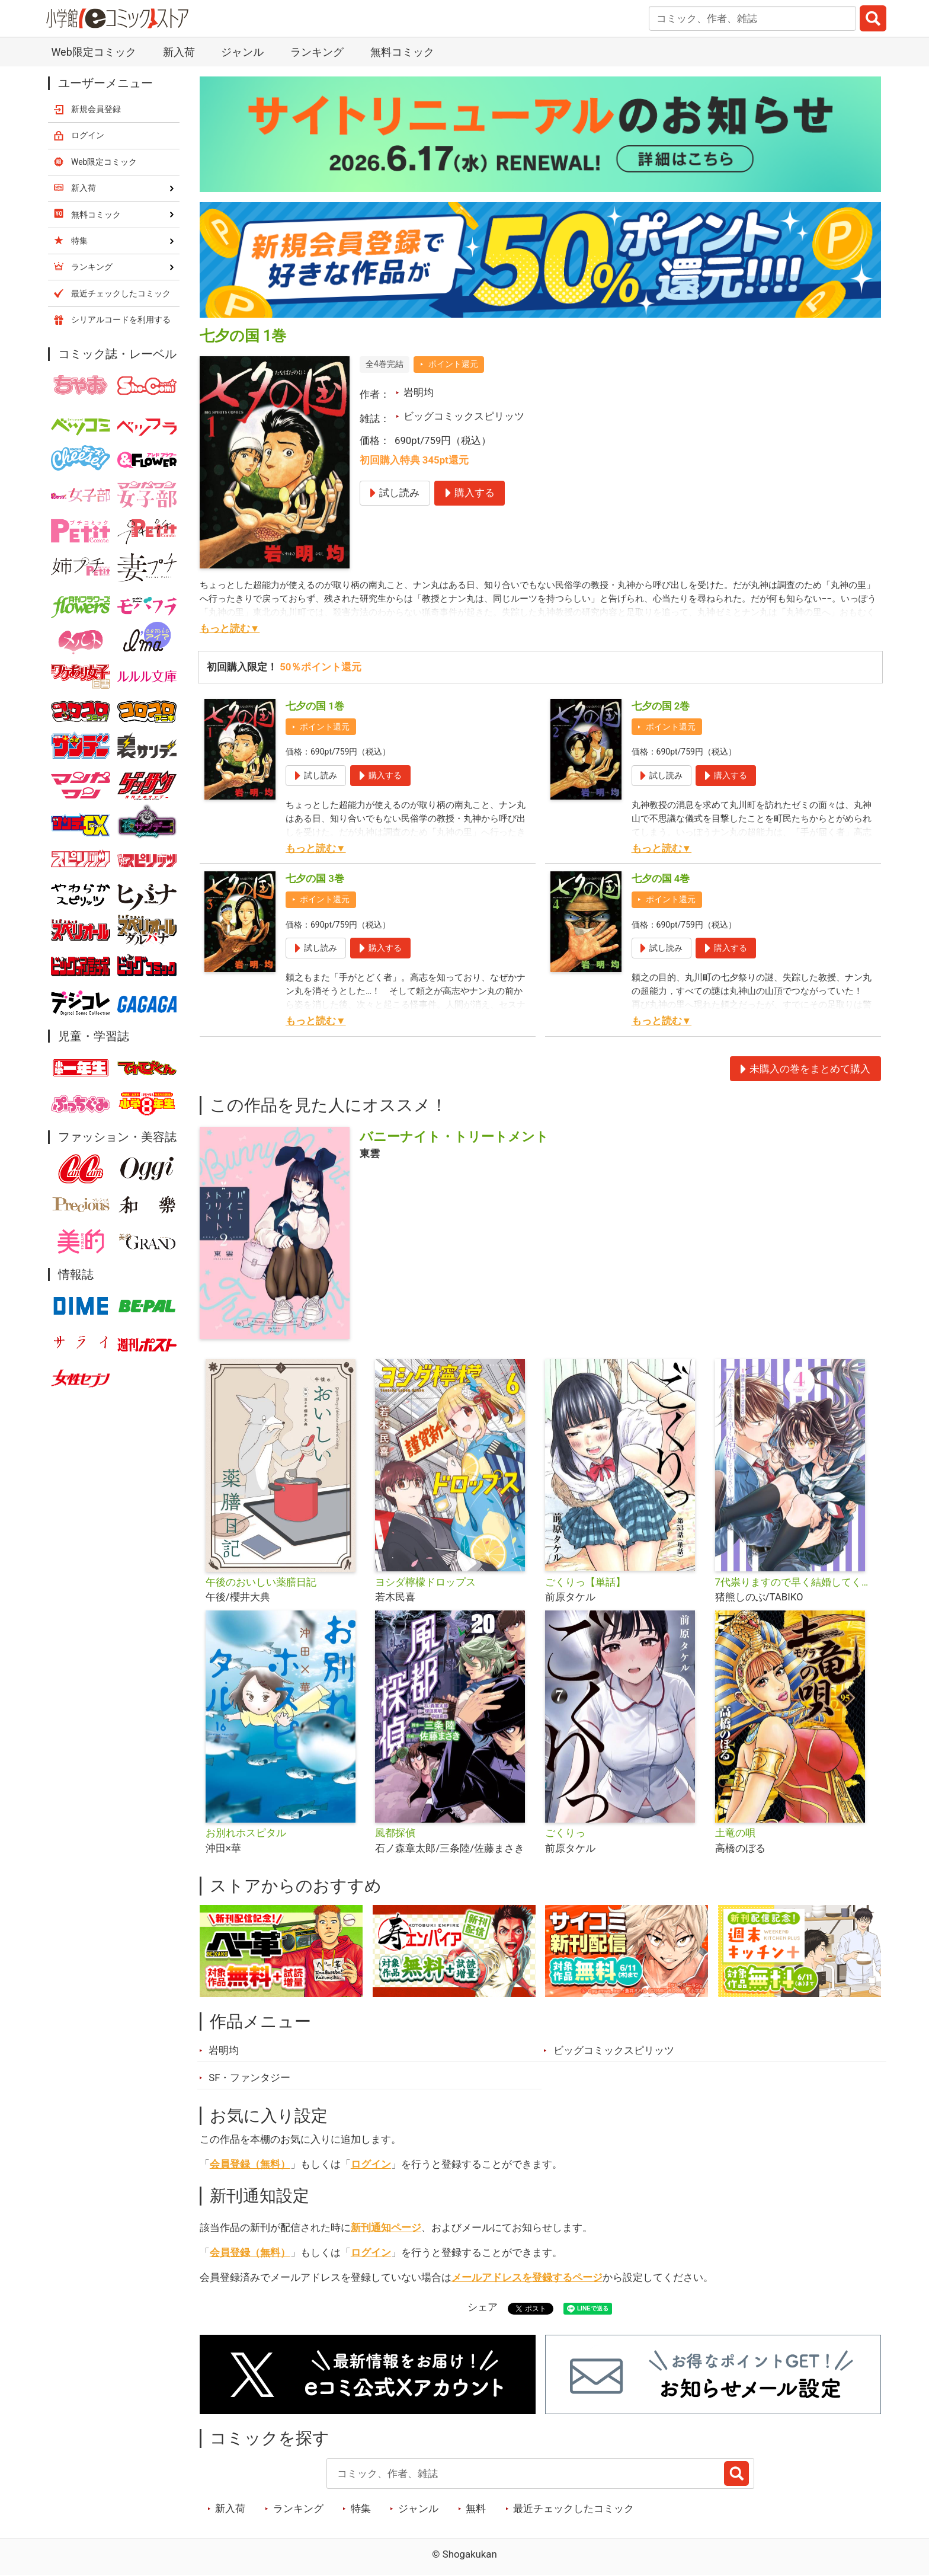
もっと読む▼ (230, 628)
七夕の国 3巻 (315, 878)
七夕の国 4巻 (661, 878)
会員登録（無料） (250, 2164)
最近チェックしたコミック (573, 2508)
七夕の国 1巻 (315, 706)
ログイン (371, 2164)
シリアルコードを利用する (121, 319)
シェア (482, 2307)
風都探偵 (395, 1833)
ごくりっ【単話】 (585, 1582)
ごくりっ (565, 1833)
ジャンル (242, 52)
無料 (476, 2508)
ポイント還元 (453, 364)
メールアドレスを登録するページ (527, 2277)
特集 (361, 2508)
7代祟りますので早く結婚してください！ (795, 1582)
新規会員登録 (96, 109)
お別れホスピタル (246, 1833)
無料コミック (402, 52)
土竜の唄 (735, 1833)
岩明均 (418, 392)
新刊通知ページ (386, 2227)
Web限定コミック (93, 52)
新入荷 (179, 52)
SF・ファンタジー (249, 2077)
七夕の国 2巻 (661, 706)
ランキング (317, 52)
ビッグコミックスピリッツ (463, 416)
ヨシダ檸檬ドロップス (425, 1582)
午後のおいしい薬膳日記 (261, 1582)
